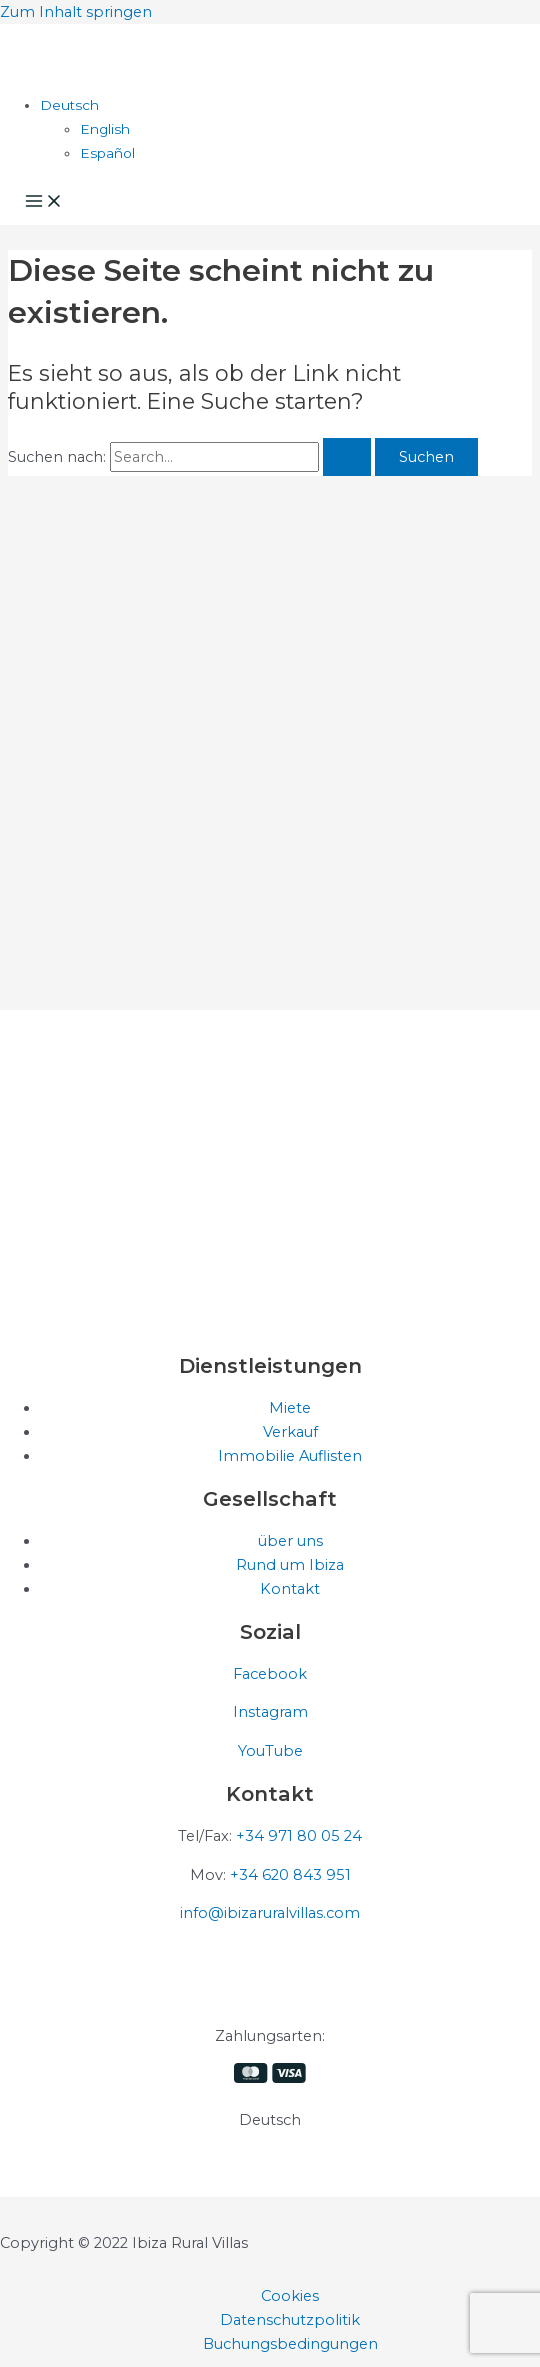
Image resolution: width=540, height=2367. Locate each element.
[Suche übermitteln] (347, 457)
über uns (290, 1541)
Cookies (290, 2296)
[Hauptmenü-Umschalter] (44, 202)
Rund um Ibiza (290, 1565)
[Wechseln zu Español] (107, 153)
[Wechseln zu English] (105, 129)
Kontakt (290, 1589)
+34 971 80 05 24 (299, 1836)
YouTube (270, 1751)
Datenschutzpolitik (290, 2320)
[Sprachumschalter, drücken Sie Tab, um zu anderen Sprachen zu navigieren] (69, 105)
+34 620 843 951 (290, 1875)
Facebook (270, 1674)
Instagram (270, 1712)
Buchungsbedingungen (290, 2344)
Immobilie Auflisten (290, 1456)
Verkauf (290, 1432)
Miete (290, 1408)
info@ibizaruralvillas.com (270, 1913)
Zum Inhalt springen (76, 12)
